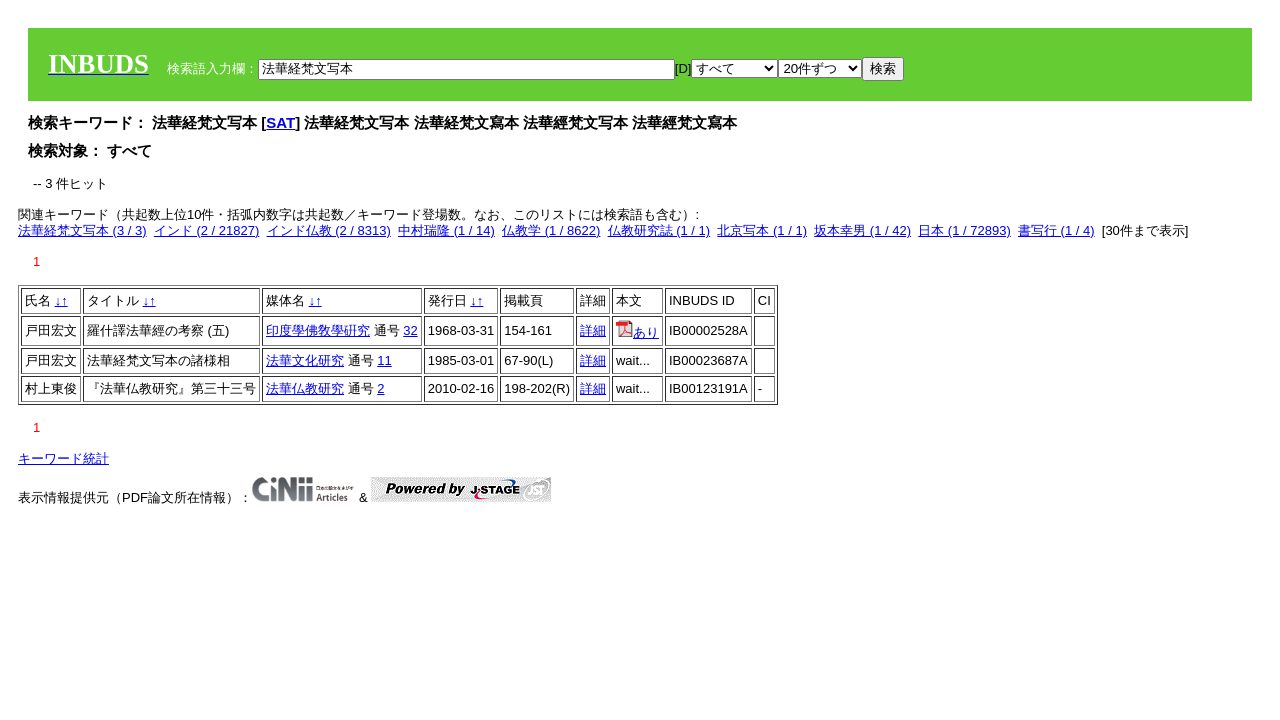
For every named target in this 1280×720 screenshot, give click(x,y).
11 (384, 360)
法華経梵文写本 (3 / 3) (82, 230)
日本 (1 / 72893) (964, 230)
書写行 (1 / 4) (1056, 230)
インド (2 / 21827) (207, 230)
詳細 (593, 330)
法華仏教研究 (305, 388)
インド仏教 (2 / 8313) (329, 230)
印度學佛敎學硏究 (318, 330)
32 (410, 330)
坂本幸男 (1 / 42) (862, 230)
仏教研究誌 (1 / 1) (659, 230)
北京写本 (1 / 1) (762, 230)
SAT (280, 122)
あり (637, 332)
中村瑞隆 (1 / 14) (446, 230)
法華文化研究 (305, 360)
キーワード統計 (63, 458)
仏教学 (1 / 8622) (551, 230)
